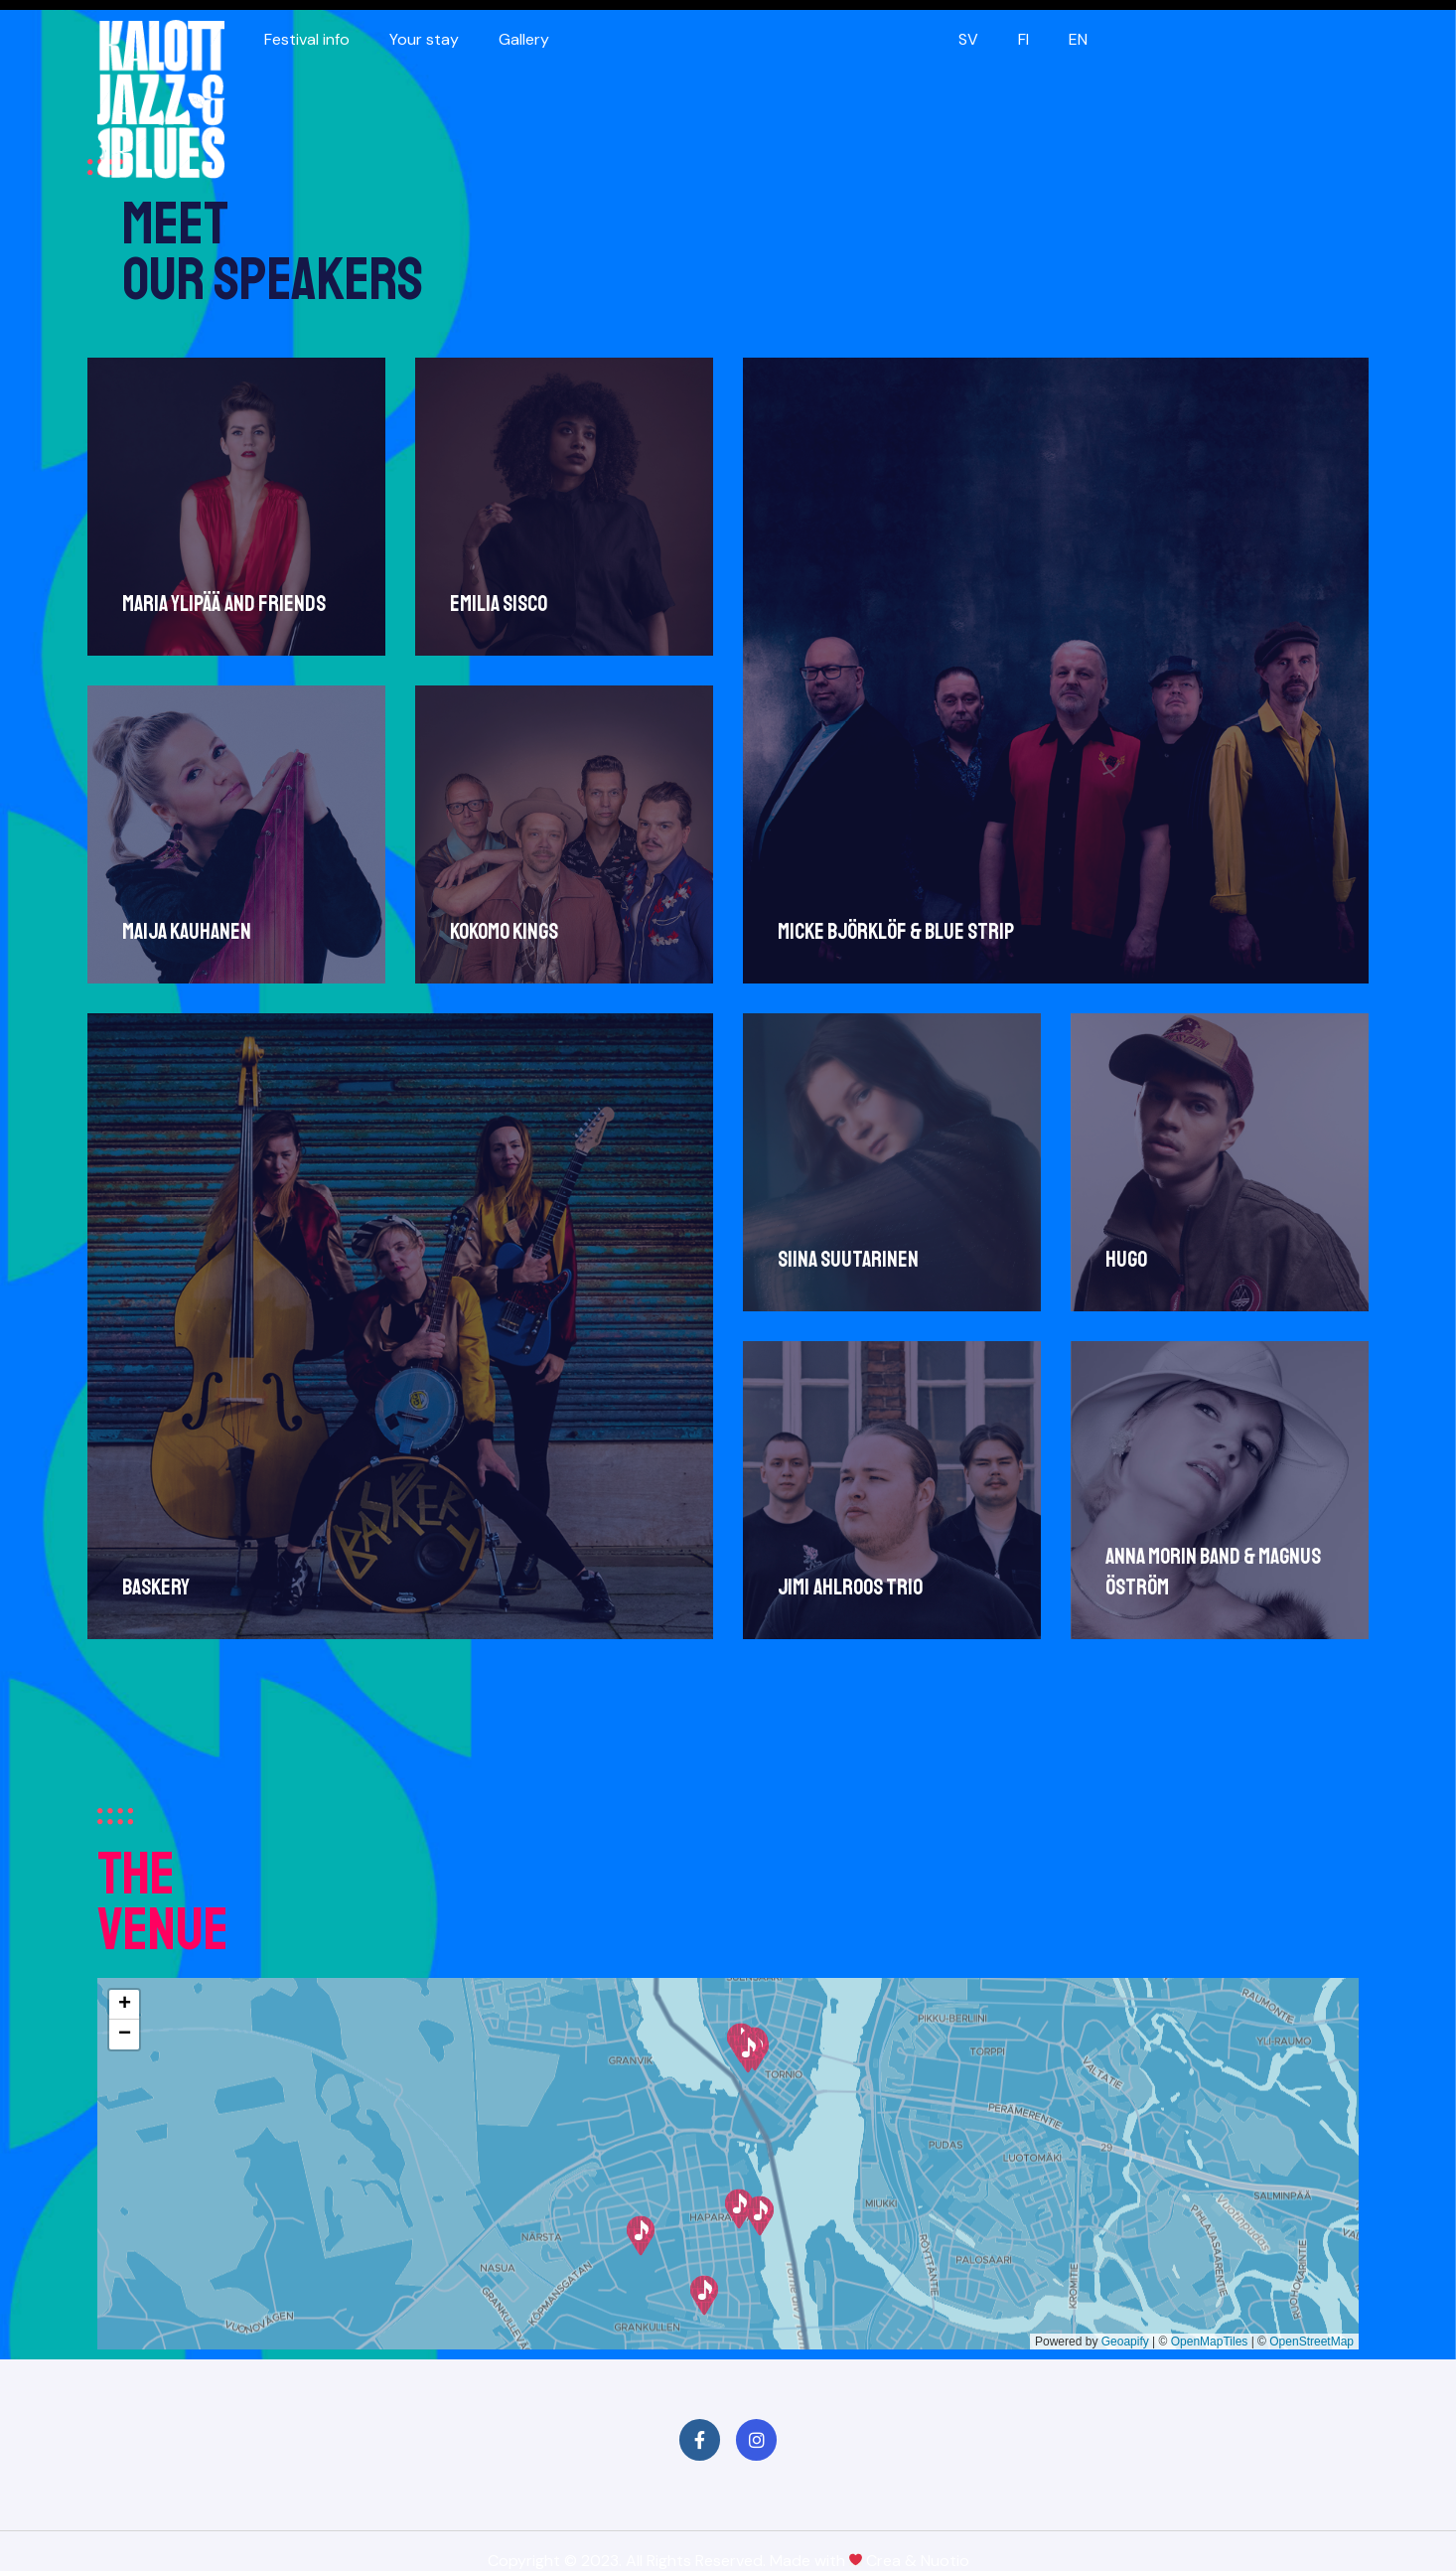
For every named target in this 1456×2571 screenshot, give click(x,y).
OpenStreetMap (1311, 2341)
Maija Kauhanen (186, 930)
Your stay (424, 39)
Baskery (156, 1584)
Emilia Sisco (497, 604)
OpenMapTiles (1209, 2341)
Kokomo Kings (503, 930)
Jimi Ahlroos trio (847, 1582)
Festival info (307, 39)
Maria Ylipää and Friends (224, 604)
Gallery (524, 39)
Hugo (1122, 1257)
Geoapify (1125, 2341)
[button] (704, 2295)
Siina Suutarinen (845, 1257)
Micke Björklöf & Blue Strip (893, 932)
